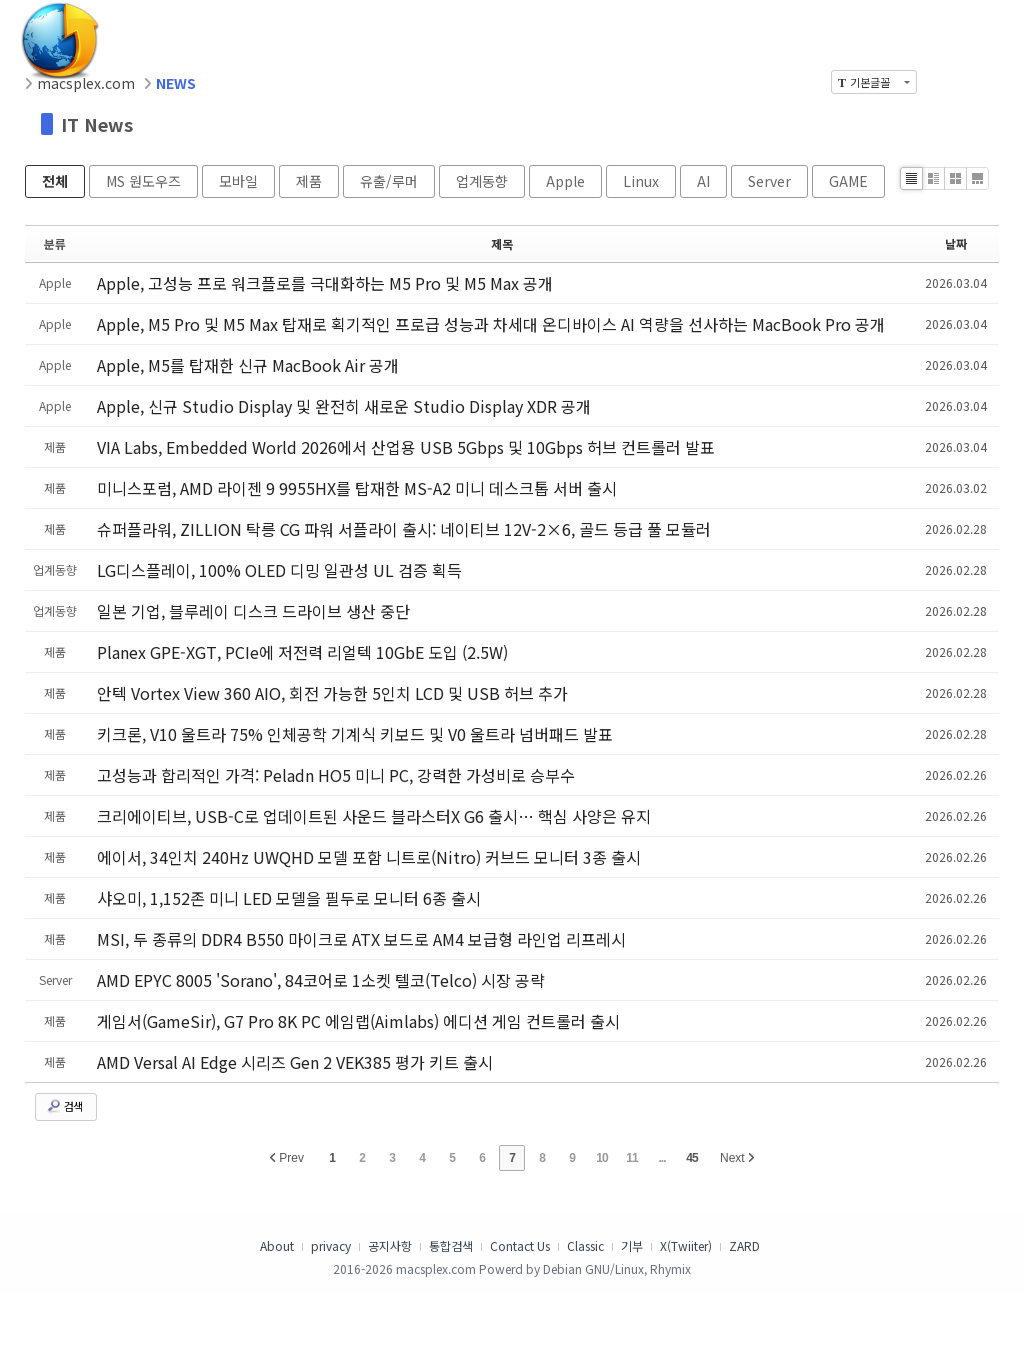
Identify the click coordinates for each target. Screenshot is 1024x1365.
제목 (502, 243)
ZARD (744, 1245)
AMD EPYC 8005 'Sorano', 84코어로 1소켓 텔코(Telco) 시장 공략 (321, 980)
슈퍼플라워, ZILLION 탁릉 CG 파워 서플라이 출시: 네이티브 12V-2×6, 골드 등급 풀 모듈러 (404, 529)
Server (769, 181)
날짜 (956, 243)
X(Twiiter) (686, 1245)
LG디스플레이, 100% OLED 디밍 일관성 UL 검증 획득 (279, 570)
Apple (565, 181)
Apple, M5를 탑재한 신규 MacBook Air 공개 (248, 365)
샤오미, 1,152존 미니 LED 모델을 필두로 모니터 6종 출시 (289, 898)
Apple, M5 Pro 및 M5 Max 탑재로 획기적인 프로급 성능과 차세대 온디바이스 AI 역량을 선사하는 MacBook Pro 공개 (491, 324)
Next (737, 1158)
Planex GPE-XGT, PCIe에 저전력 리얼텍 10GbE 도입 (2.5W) (302, 652)
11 (631, 1158)
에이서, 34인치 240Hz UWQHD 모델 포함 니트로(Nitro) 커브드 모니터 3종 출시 (369, 857)
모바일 (238, 181)
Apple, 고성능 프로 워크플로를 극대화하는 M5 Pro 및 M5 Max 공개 (325, 283)
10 (601, 1158)
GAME (848, 181)
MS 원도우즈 (143, 181)
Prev (287, 1158)
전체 (55, 181)
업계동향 (482, 181)
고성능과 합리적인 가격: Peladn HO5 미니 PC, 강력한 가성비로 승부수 (336, 775)
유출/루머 (389, 181)
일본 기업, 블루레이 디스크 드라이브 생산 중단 (253, 611)
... (661, 1158)
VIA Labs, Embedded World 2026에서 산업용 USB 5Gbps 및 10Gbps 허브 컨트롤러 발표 (406, 447)
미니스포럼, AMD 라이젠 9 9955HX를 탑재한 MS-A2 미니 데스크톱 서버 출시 (357, 488)
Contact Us (520, 1245)
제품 (309, 181)
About (277, 1245)
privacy (331, 1245)
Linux (641, 181)
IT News (97, 124)
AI (703, 181)
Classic (585, 1245)
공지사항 (390, 1245)
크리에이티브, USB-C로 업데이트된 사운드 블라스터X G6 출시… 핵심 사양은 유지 (374, 816)
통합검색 (451, 1245)
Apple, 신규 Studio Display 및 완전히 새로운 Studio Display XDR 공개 (344, 406)
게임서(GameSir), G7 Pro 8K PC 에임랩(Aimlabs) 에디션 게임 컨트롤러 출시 (358, 1021)
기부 (632, 1245)
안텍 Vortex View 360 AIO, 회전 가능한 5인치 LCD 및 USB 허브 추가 (332, 693)
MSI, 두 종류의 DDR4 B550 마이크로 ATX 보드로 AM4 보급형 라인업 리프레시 (361, 939)
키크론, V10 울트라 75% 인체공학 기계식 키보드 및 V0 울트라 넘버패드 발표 (355, 734)
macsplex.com (86, 83)
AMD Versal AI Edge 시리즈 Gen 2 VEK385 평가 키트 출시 (295, 1062)
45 (691, 1158)
